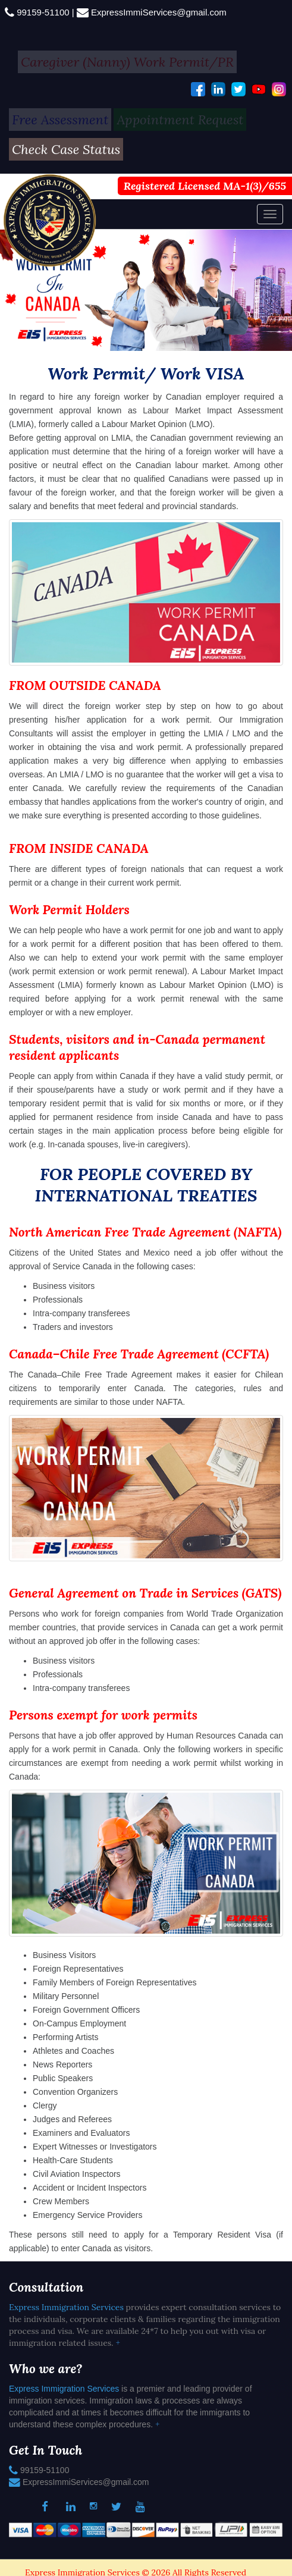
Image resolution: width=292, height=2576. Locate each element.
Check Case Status (66, 149)
